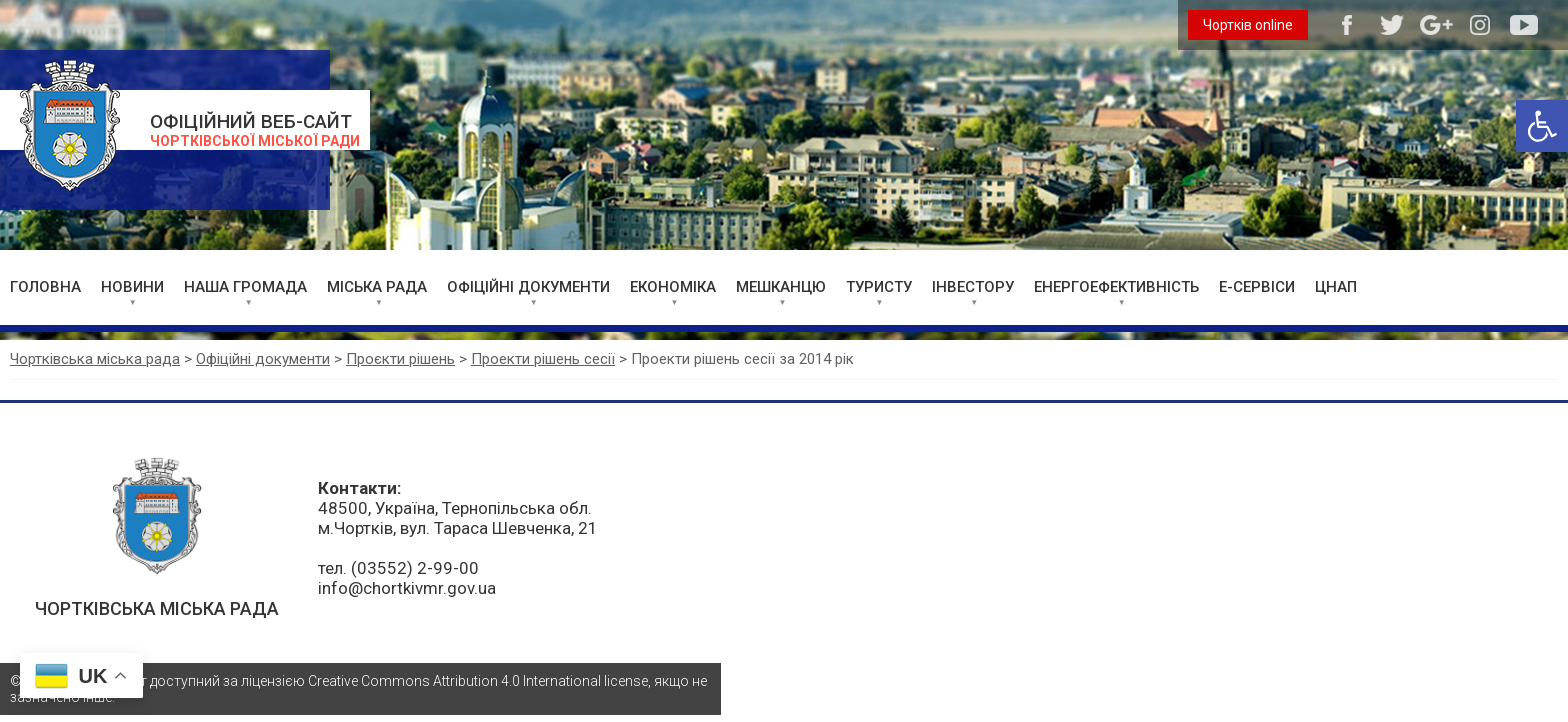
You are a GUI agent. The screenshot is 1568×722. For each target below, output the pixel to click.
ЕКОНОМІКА (673, 287)
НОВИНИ (132, 287)
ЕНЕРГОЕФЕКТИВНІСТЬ (1116, 287)
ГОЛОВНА (45, 287)
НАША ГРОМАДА (245, 287)
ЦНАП (1336, 287)
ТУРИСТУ (879, 287)
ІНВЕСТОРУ (973, 287)
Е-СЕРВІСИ (1257, 287)
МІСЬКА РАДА (377, 287)
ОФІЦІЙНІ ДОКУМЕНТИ (528, 287)
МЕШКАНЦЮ (781, 287)
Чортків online (1248, 25)
